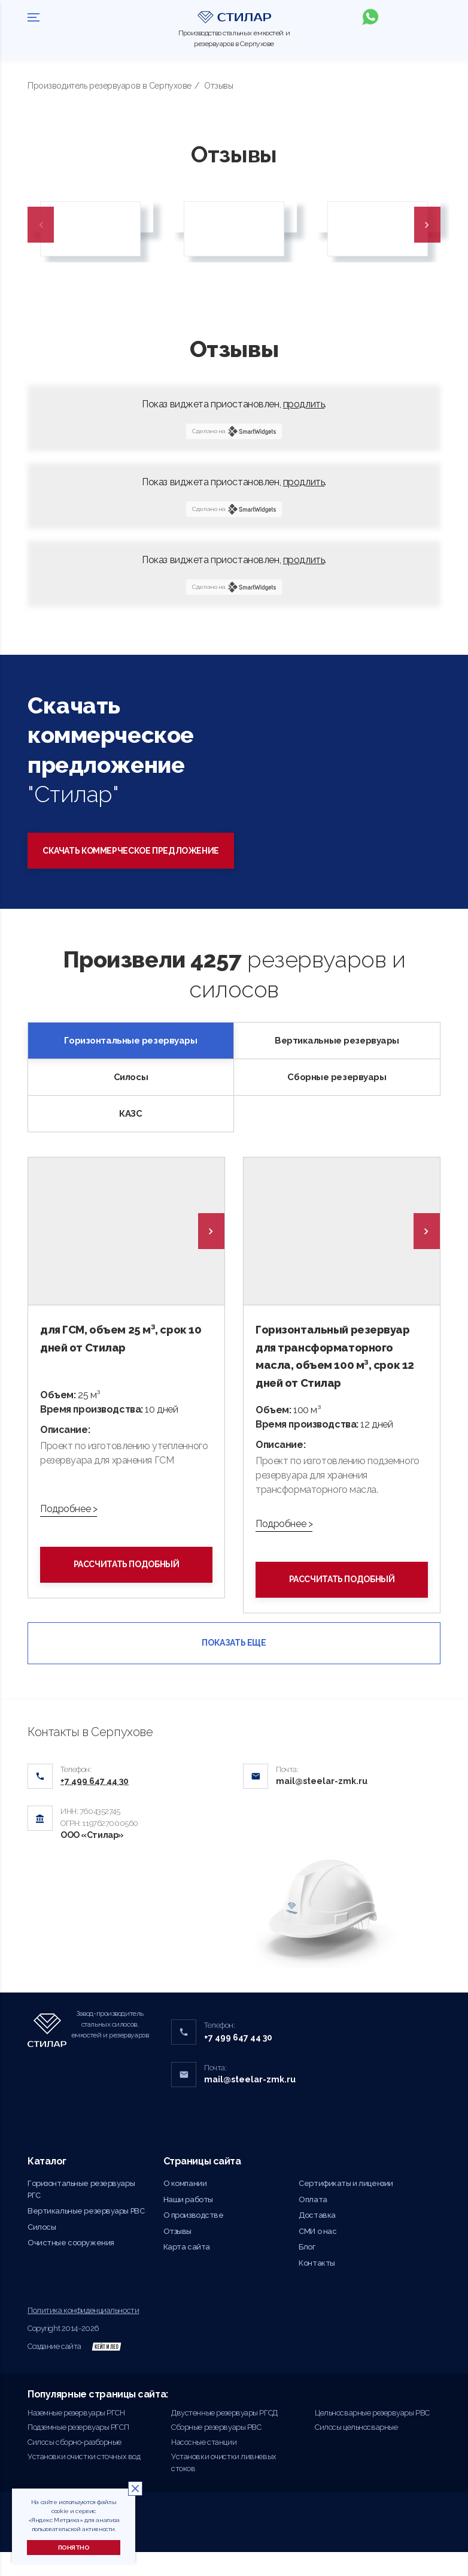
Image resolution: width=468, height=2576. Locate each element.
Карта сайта (186, 2270)
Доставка (317, 2239)
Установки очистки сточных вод (84, 2480)
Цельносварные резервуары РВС (372, 2436)
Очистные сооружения (71, 2266)
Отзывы (177, 2255)
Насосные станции (203, 2465)
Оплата (313, 2223)
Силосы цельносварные (356, 2451)
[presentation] (211, 1231)
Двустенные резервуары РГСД (224, 2436)
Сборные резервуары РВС (216, 2451)
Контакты (317, 2286)
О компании (185, 2207)
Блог (307, 2270)
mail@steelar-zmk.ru (321, 1805)
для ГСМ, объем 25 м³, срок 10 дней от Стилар (124, 1339)
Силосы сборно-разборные (74, 2465)
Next (427, 225)
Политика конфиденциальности (83, 2334)
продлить (304, 404)
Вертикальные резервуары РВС (86, 2234)
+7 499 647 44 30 (238, 2061)
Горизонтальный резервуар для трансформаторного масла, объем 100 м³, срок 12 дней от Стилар (338, 1367)
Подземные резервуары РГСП (78, 2451)
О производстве (193, 2239)
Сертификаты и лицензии (346, 2207)
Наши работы (188, 2223)
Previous (41, 225)
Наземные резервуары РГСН (76, 2436)
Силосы (42, 2251)
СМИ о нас (317, 2255)
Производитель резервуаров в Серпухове (110, 85)
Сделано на (233, 431)
